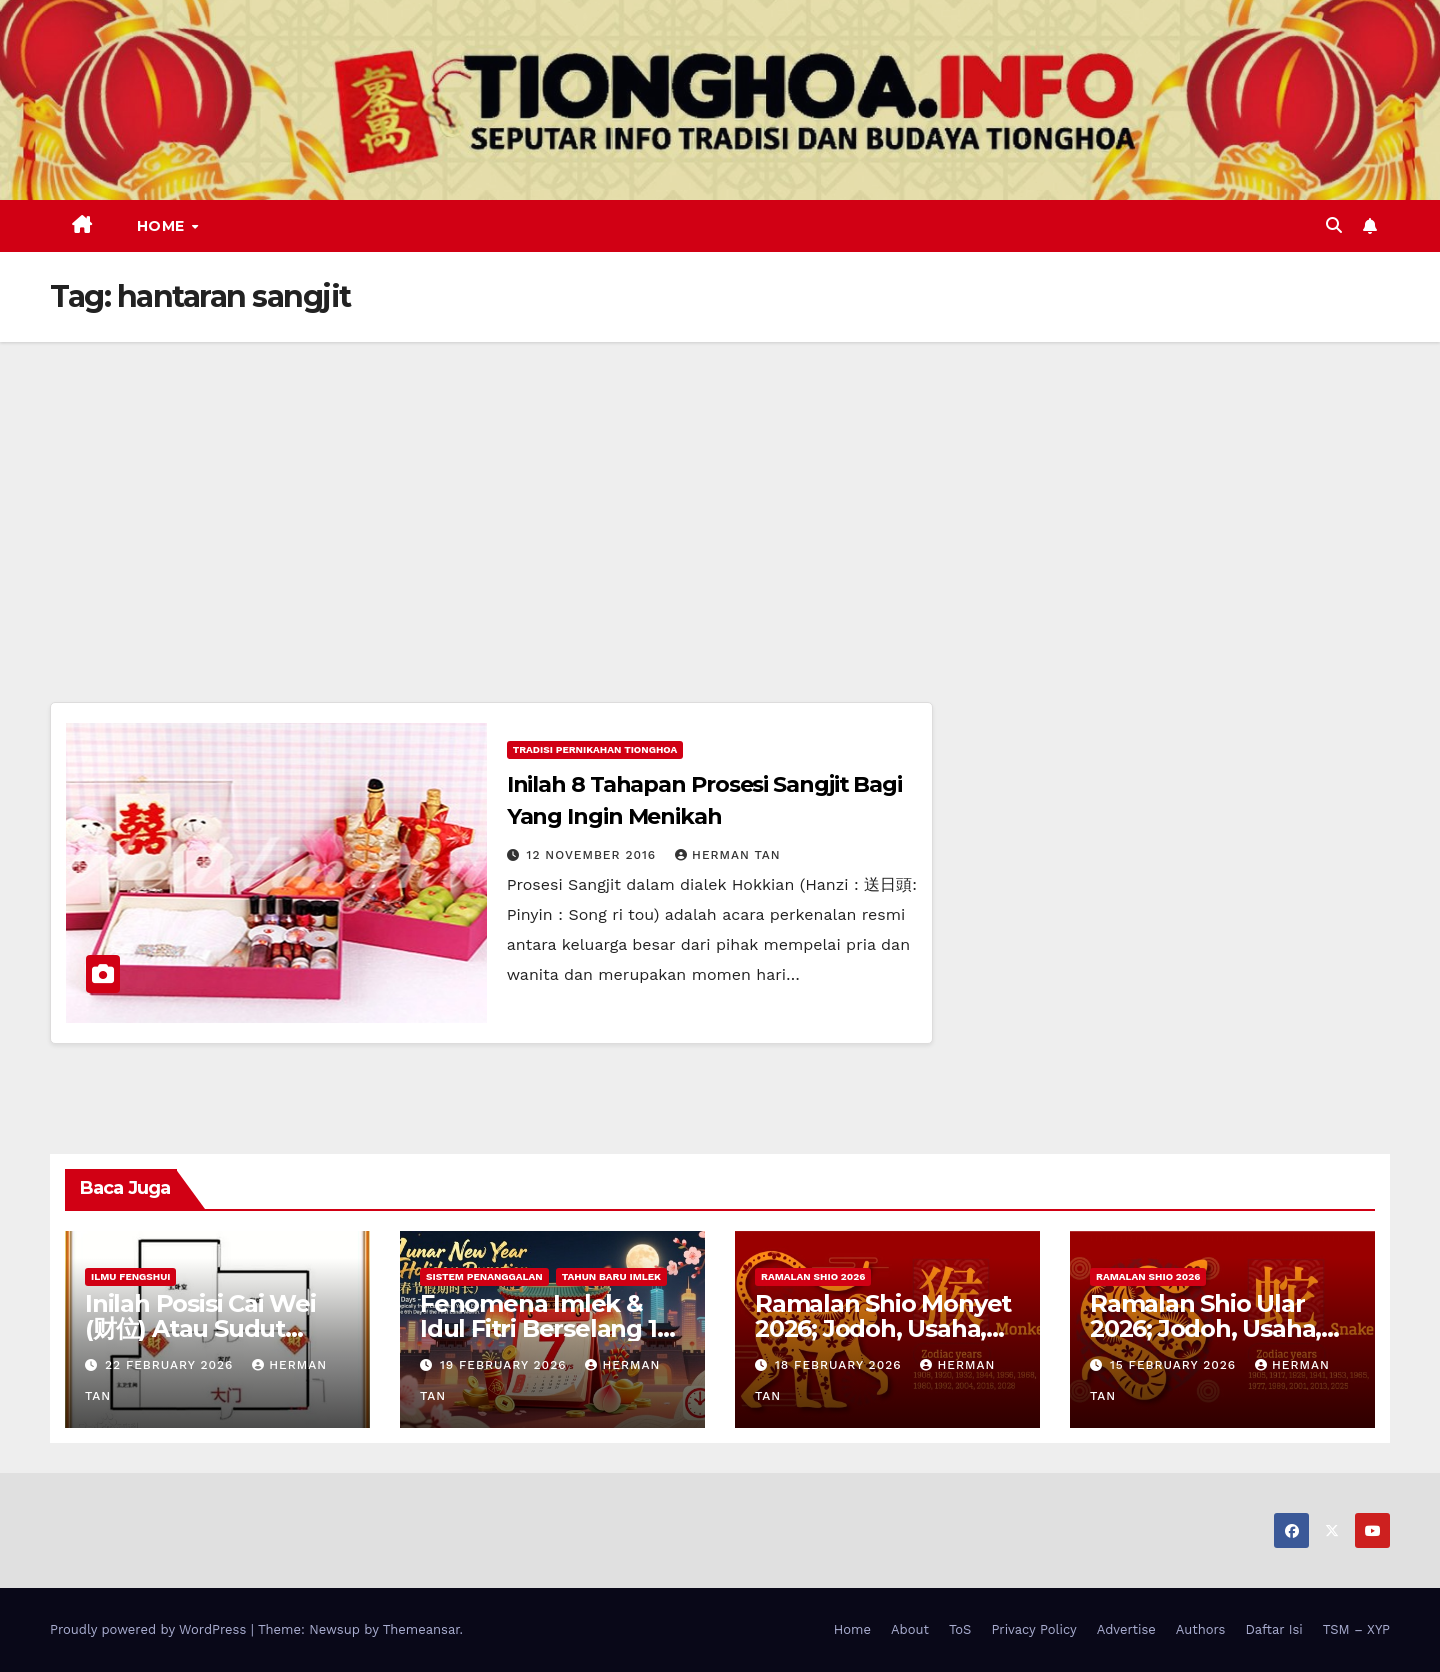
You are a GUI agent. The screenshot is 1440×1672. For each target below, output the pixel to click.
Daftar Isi (1273, 1629)
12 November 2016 (594, 855)
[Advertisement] (720, 492)
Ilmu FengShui (130, 1276)
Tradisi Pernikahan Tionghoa (595, 749)
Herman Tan (728, 855)
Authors (1201, 1629)
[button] (1334, 225)
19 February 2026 (506, 1365)
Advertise (1126, 1629)
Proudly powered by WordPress (150, 1629)
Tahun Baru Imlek (611, 1276)
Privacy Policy (1033, 1629)
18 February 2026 (841, 1365)
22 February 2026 (171, 1365)
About (910, 1629)
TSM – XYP (1356, 1629)
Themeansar (421, 1629)
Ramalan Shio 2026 (813, 1276)
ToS (960, 1629)
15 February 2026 (1175, 1365)
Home (163, 226)
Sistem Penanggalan (484, 1276)
